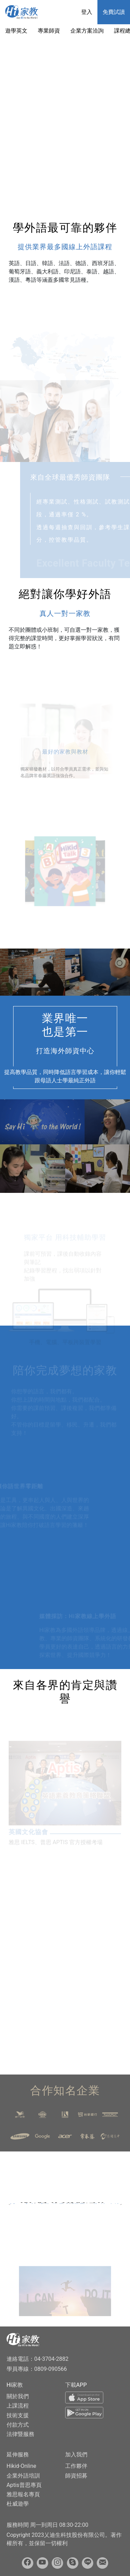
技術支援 (18, 2415)
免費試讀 (114, 12)
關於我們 (18, 2396)
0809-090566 (50, 2369)
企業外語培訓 (23, 2475)
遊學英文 (16, 30)
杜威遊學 (18, 2503)
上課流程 (18, 2405)
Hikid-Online (21, 2466)
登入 (86, 12)
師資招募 (76, 2475)
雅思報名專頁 (23, 2494)
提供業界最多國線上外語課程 (65, 247)
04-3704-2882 (51, 2359)
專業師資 (49, 30)
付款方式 (18, 2424)
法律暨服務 (20, 2434)
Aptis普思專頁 (24, 2485)
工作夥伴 (76, 2466)
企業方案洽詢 (87, 30)
